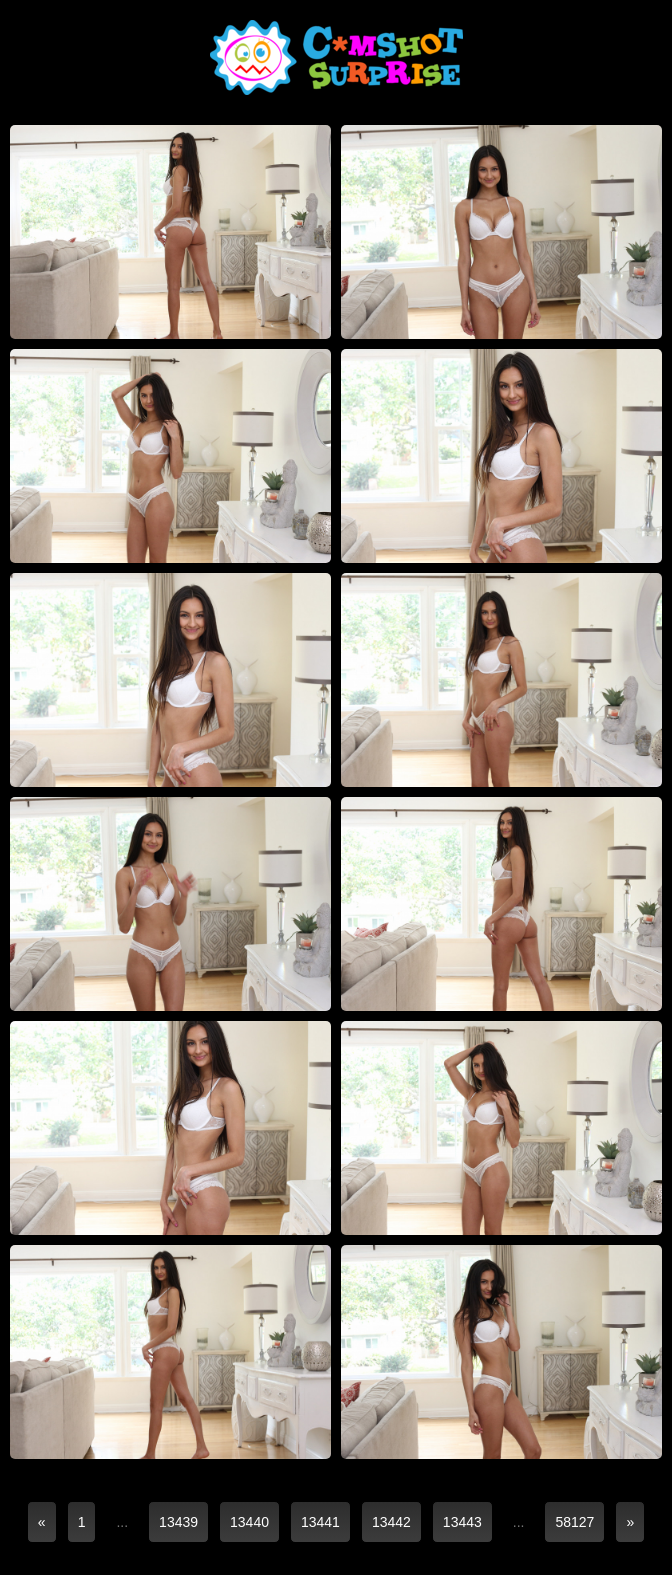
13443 (462, 1522)
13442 (391, 1522)
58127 (574, 1522)
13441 (320, 1522)
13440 (249, 1522)
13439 (178, 1522)
